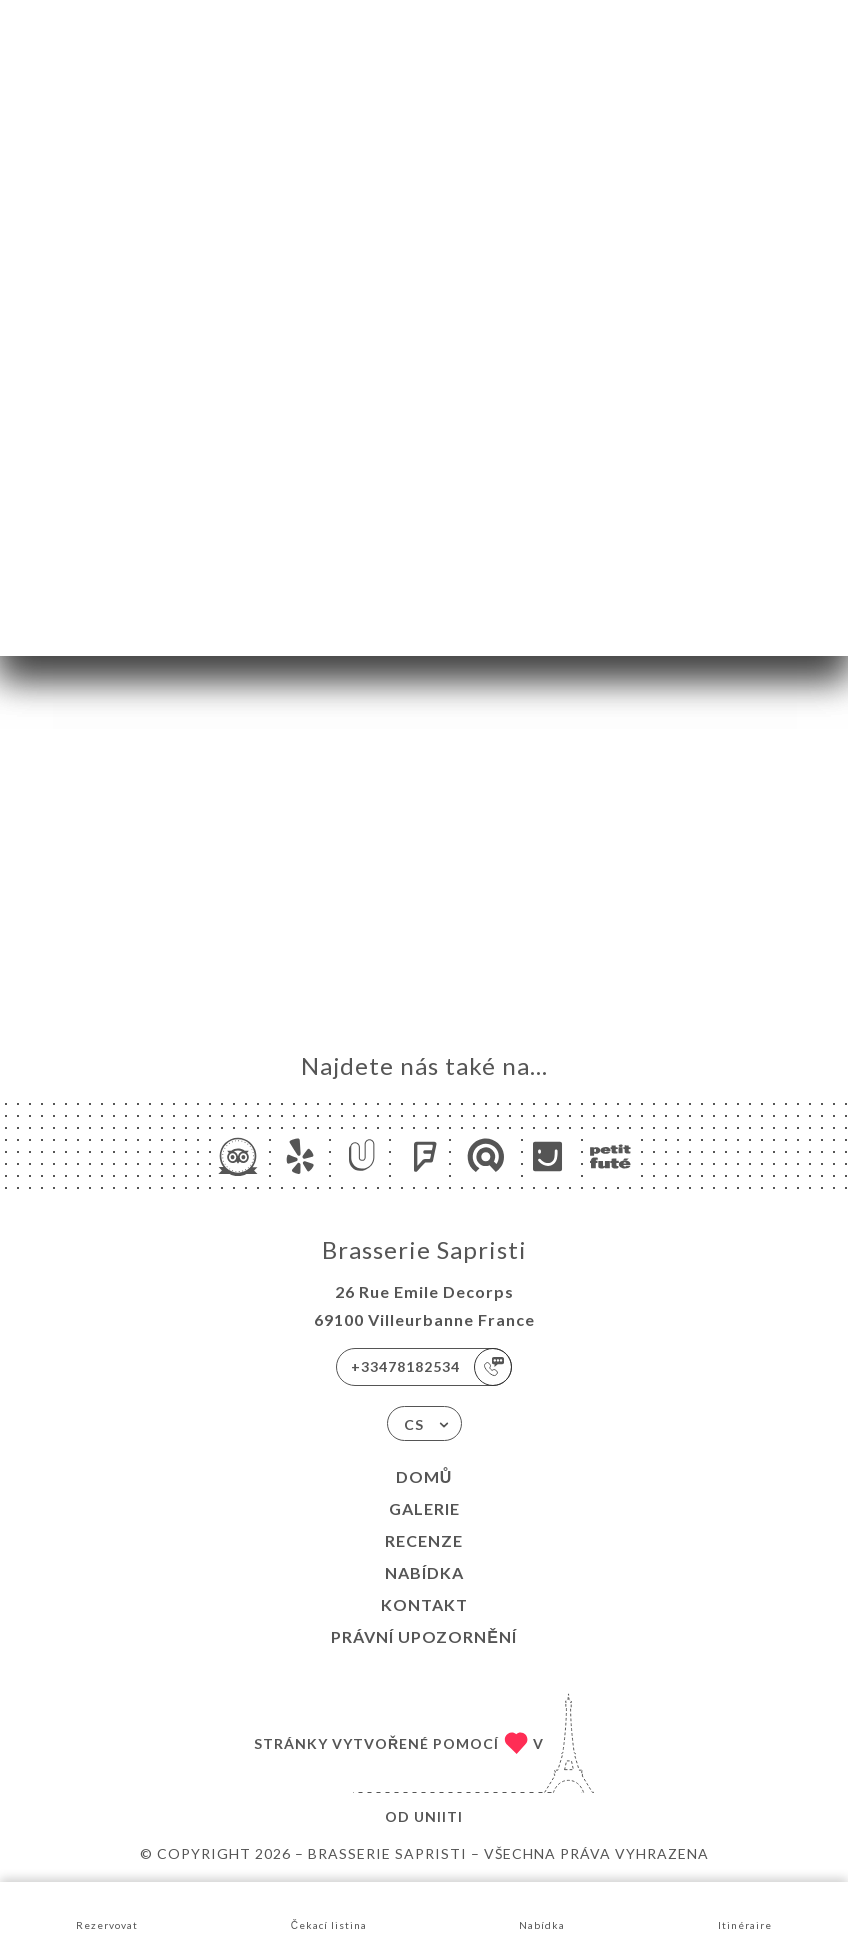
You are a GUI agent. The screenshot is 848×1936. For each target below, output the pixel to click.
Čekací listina (329, 1907)
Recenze (424, 1540)
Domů (424, 1476)
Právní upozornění (424, 1636)
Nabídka (424, 1572)
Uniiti (438, 1816)
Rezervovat (107, 1907)
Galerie (424, 1508)
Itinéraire (745, 1907)
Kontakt (424, 1604)
